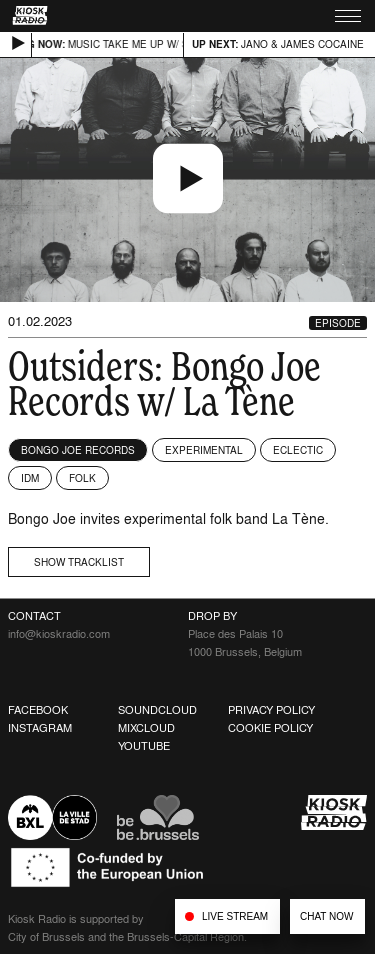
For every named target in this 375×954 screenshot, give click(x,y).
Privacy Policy (271, 710)
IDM (30, 478)
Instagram (40, 728)
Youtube (144, 746)
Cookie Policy (270, 728)
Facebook (38, 710)
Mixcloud (146, 728)
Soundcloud (157, 710)
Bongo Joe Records (78, 450)
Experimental (204, 450)
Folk (82, 478)
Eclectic (298, 450)
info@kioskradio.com (59, 634)
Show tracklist (79, 562)
